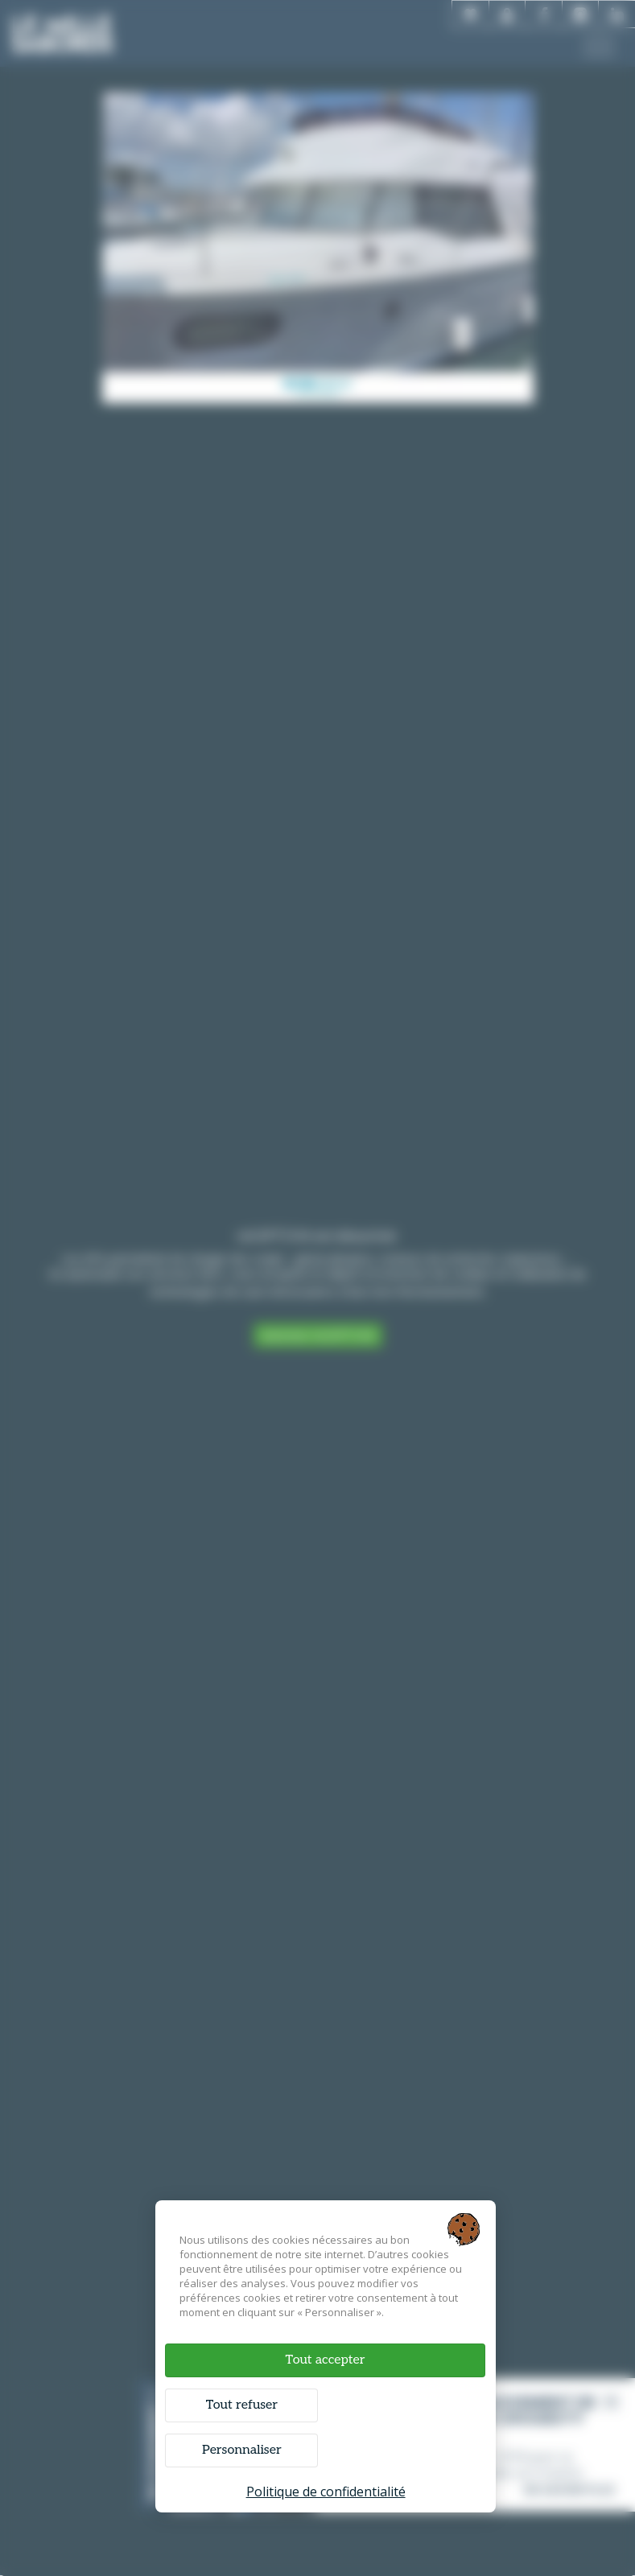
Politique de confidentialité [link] (326, 2491)
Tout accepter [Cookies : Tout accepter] (325, 2359)
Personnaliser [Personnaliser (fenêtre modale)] (242, 2449)
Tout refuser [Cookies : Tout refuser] (242, 2404)
